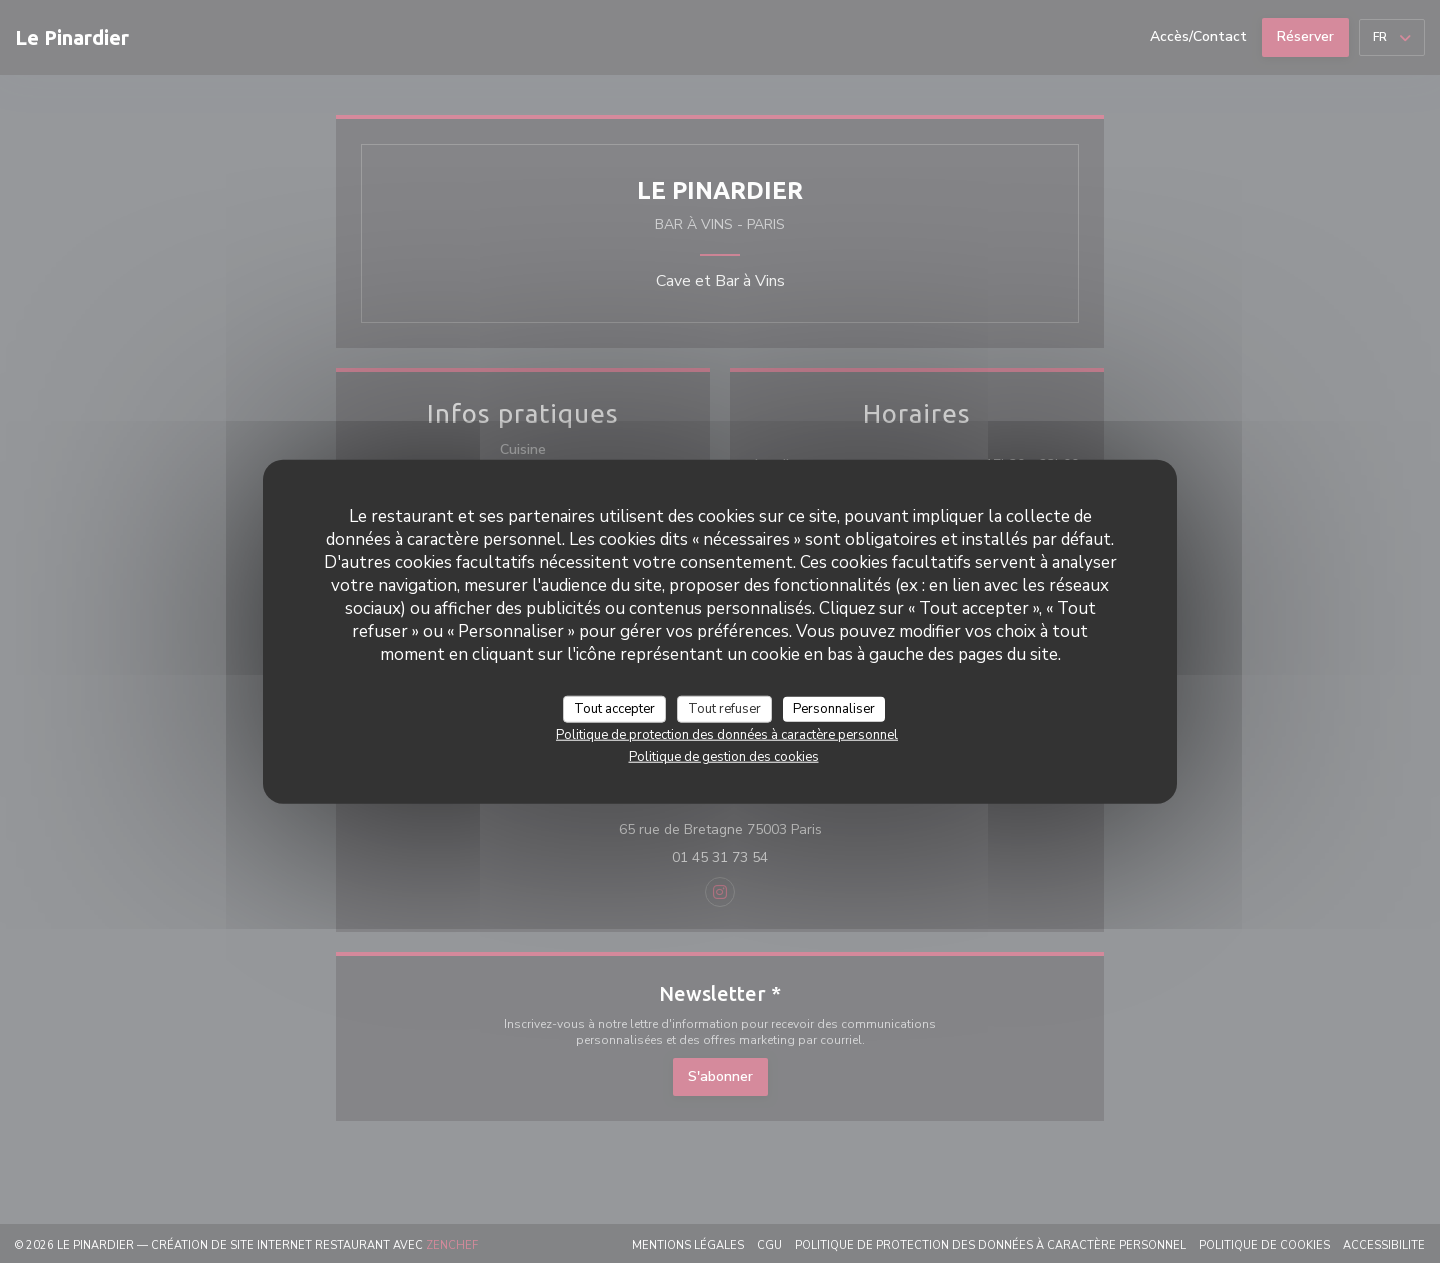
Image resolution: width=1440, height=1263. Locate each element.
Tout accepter (614, 708)
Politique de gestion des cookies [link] (724, 757)
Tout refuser (724, 708)
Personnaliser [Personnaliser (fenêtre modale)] (834, 708)
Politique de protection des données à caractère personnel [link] (727, 735)
